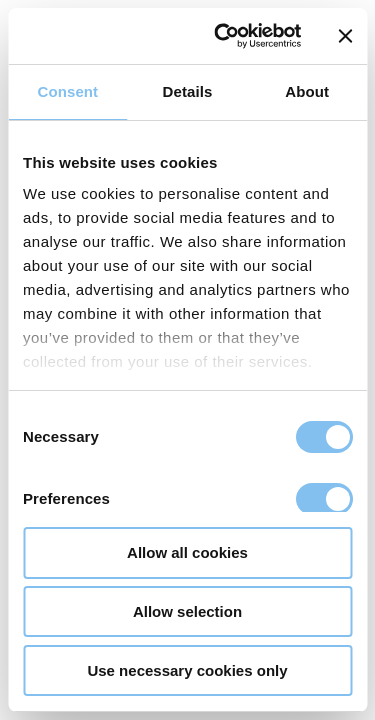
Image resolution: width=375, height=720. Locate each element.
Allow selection (187, 611)
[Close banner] (345, 36)
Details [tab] (188, 91)
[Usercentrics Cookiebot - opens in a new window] (223, 36)
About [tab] (307, 91)
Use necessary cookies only (187, 670)
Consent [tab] (67, 91)
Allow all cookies (187, 552)
